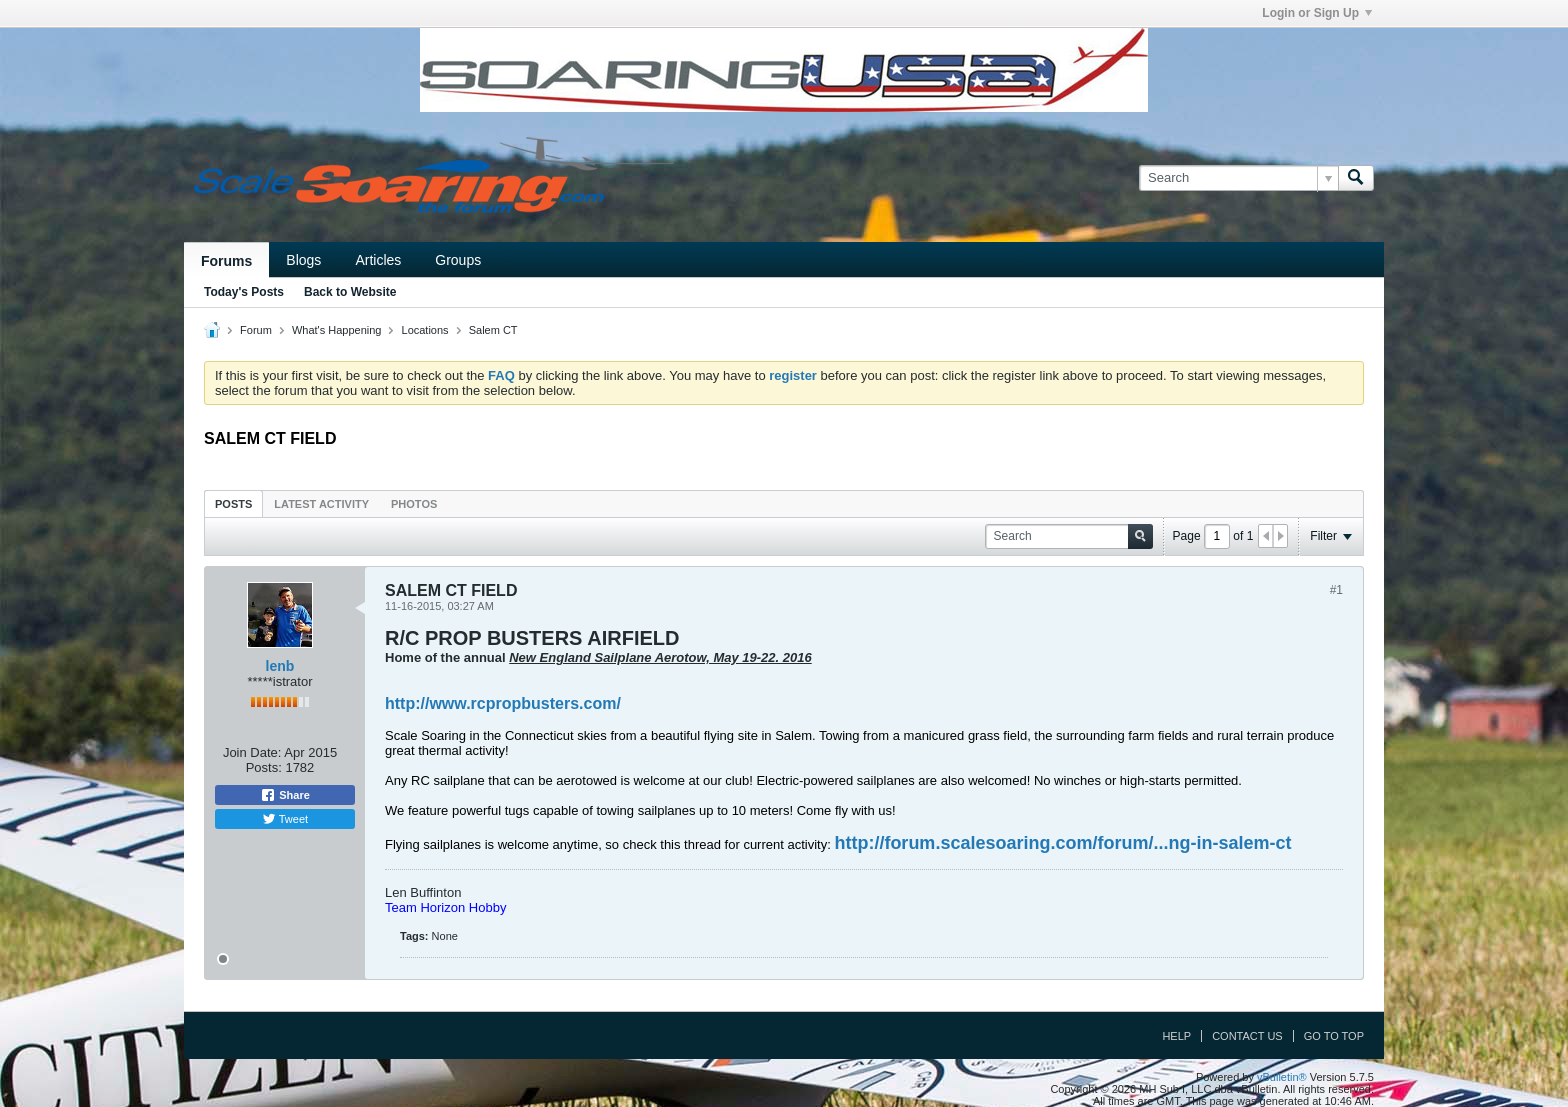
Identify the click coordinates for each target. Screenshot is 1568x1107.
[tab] (233, 503)
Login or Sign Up (1317, 13)
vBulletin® (1282, 1077)
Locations (425, 330)
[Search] (1238, 178)
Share (285, 795)
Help (1176, 1036)
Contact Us (1247, 1036)
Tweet (285, 819)
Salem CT (493, 330)
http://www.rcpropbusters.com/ (503, 703)
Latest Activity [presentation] (321, 504)
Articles (378, 260)
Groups (458, 260)
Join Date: (252, 752)
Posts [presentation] (233, 504)
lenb (280, 666)
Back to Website (350, 292)
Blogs (303, 260)
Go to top (1334, 1036)
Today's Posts (244, 292)
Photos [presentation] (414, 504)
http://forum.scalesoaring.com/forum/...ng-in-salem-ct (1062, 843)
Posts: (264, 767)
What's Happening (337, 330)
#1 (1336, 590)
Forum (256, 330)
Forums (226, 261)
